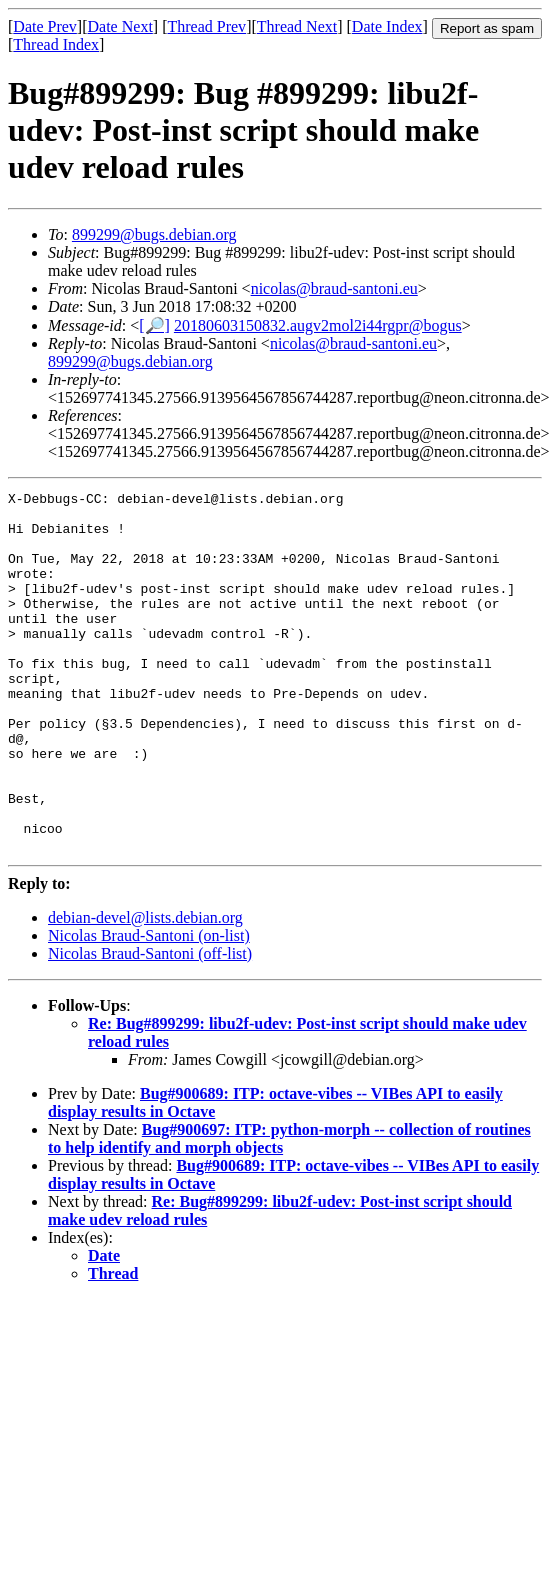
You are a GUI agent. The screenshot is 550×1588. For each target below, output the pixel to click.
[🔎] (154, 325)
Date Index (387, 26)
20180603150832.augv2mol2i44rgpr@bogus (318, 325)
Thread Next (297, 26)
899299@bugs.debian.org (154, 234)
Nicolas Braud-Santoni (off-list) (150, 1025)
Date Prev (45, 26)
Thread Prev (206, 26)
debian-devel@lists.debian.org (145, 989)
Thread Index (56, 44)
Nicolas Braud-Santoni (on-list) (149, 1007)
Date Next (120, 26)
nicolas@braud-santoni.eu (334, 288)
